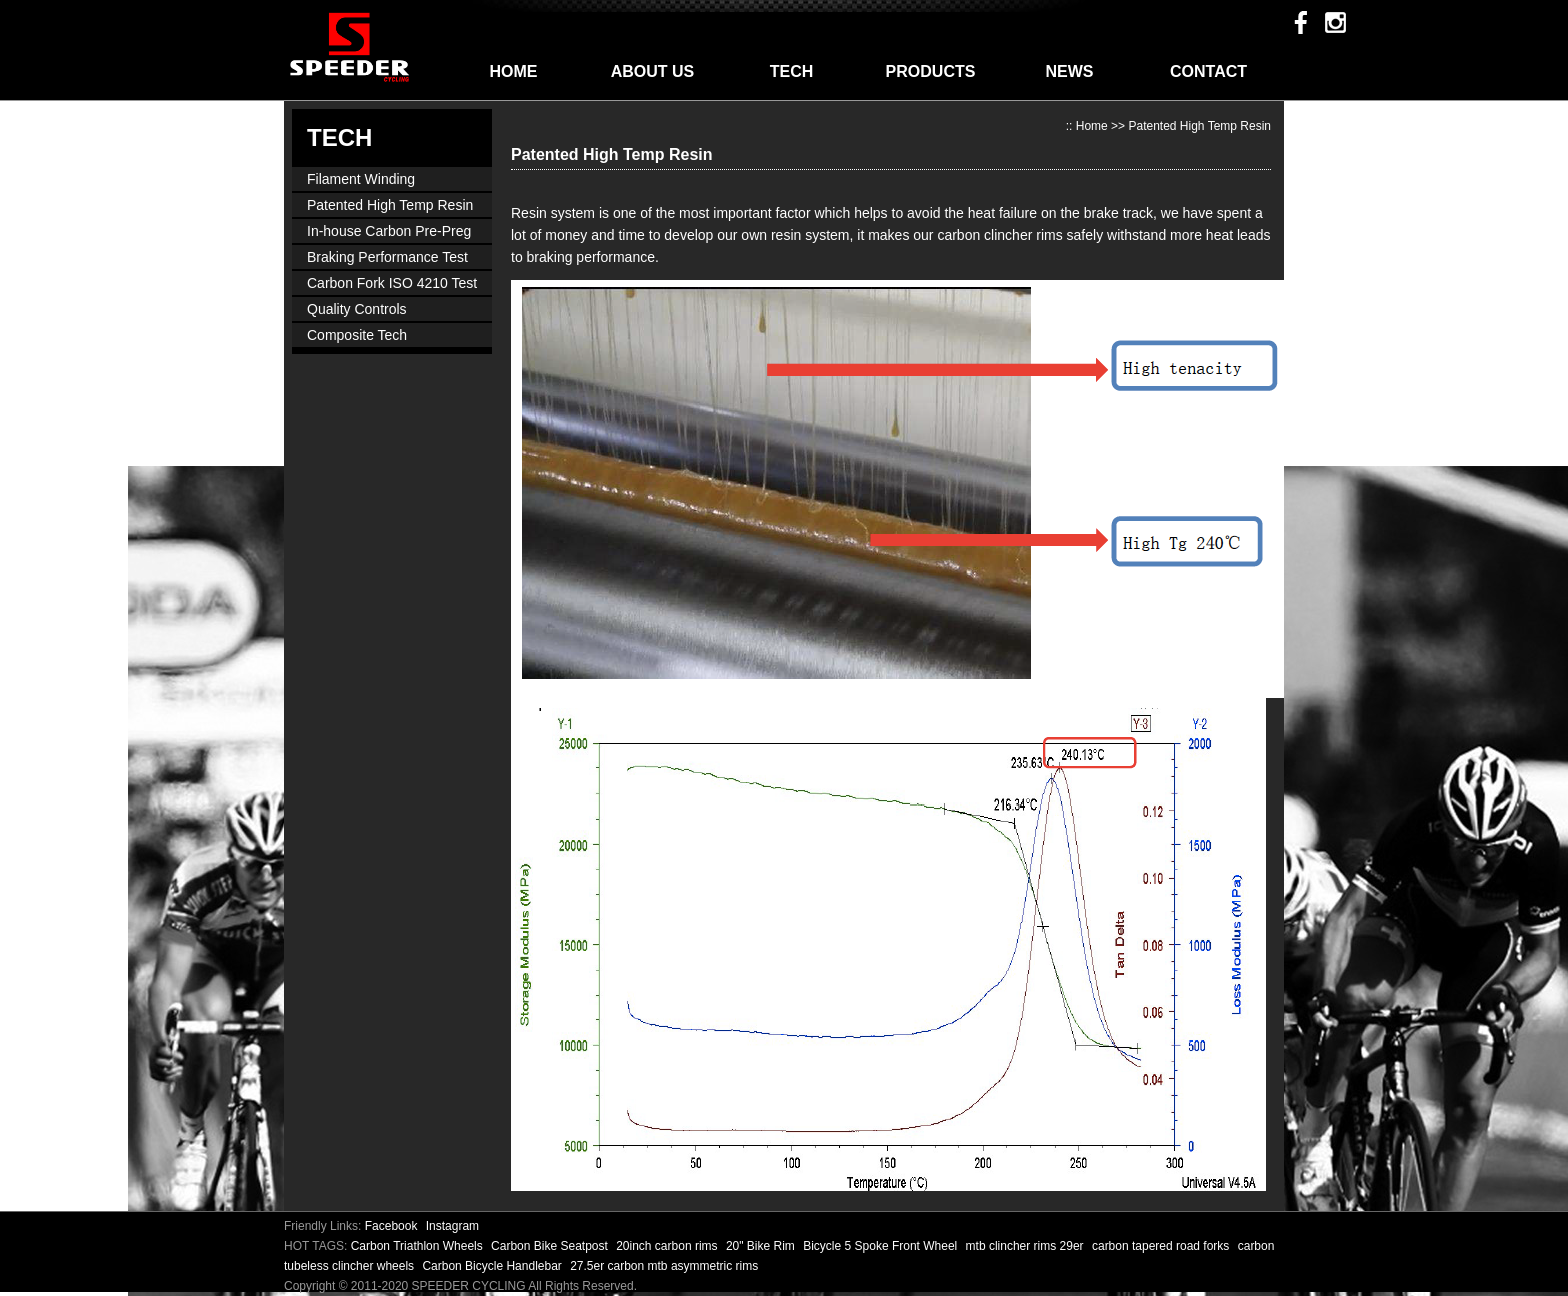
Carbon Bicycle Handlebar (493, 1266)
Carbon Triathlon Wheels (418, 1246)
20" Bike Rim (762, 1246)
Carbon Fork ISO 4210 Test (392, 283)
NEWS (1070, 71)
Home (1092, 126)
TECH (792, 71)
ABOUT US (653, 71)
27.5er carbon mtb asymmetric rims (664, 1266)
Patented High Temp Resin (390, 205)
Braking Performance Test (387, 257)
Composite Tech (357, 335)
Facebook (391, 1226)
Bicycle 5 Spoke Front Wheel (881, 1246)
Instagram (452, 1226)
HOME (514, 71)
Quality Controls (357, 309)
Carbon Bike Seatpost (551, 1246)
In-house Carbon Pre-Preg (389, 231)
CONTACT (1208, 71)
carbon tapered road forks (1162, 1246)
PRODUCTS (931, 71)
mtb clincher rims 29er (1026, 1246)
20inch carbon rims (668, 1246)
